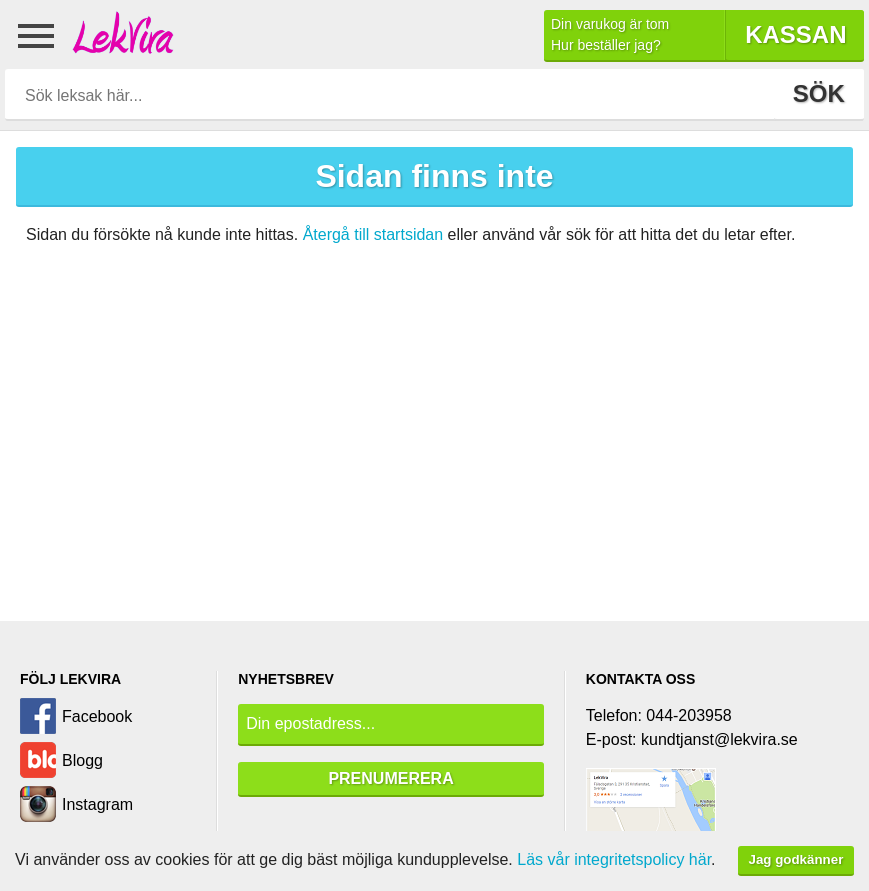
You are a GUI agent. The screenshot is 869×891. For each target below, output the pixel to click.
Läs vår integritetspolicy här (614, 859)
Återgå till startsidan (373, 234)
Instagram (97, 804)
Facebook (97, 716)
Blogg (82, 760)
